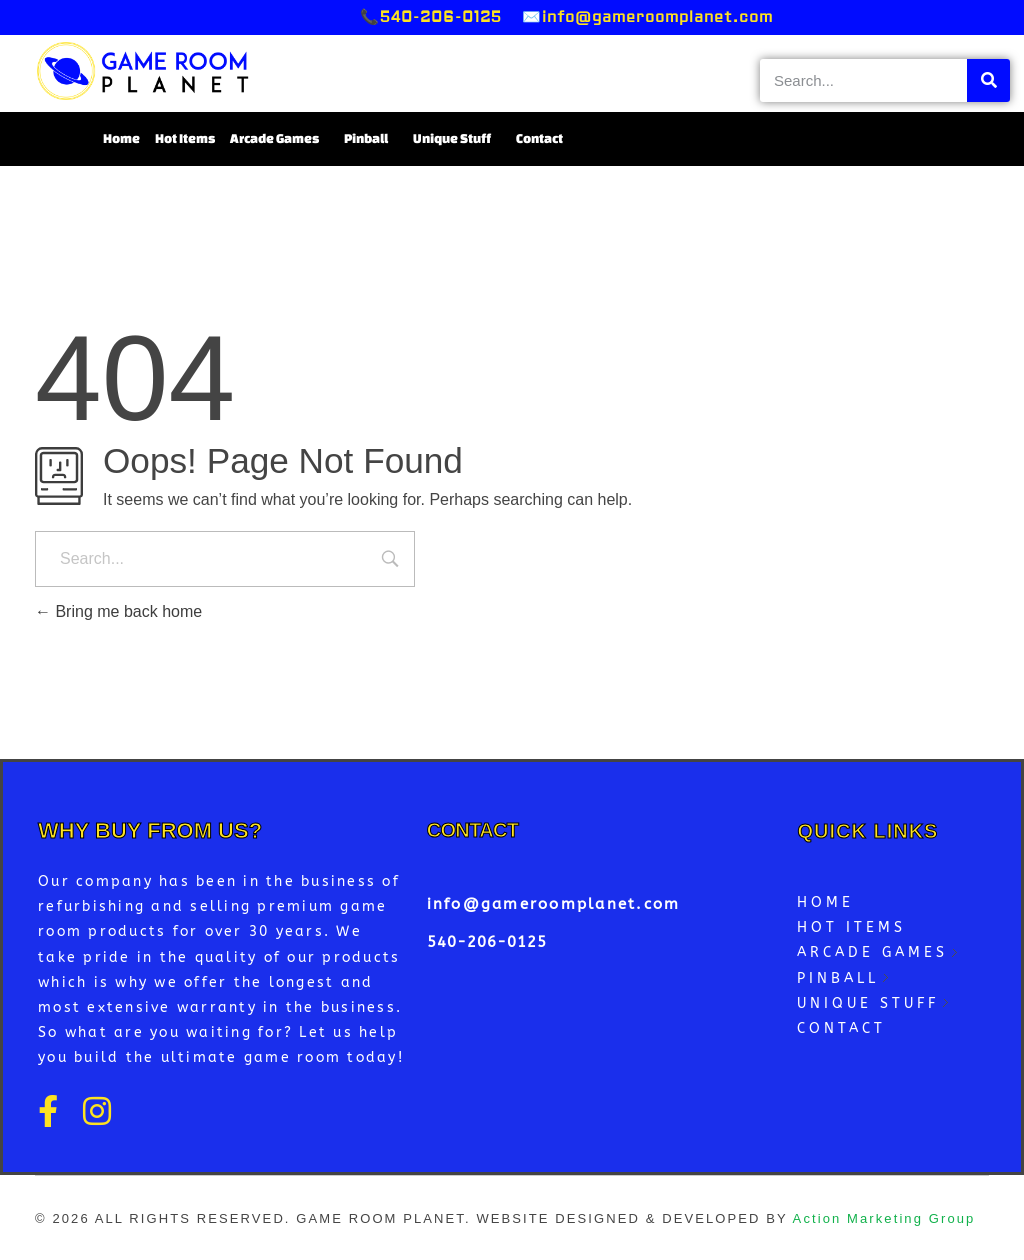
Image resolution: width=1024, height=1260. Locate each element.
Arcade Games (279, 139)
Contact (539, 138)
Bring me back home (118, 611)
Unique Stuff (457, 139)
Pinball (371, 139)
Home (121, 138)
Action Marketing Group (884, 1218)
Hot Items (185, 138)
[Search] (988, 80)
